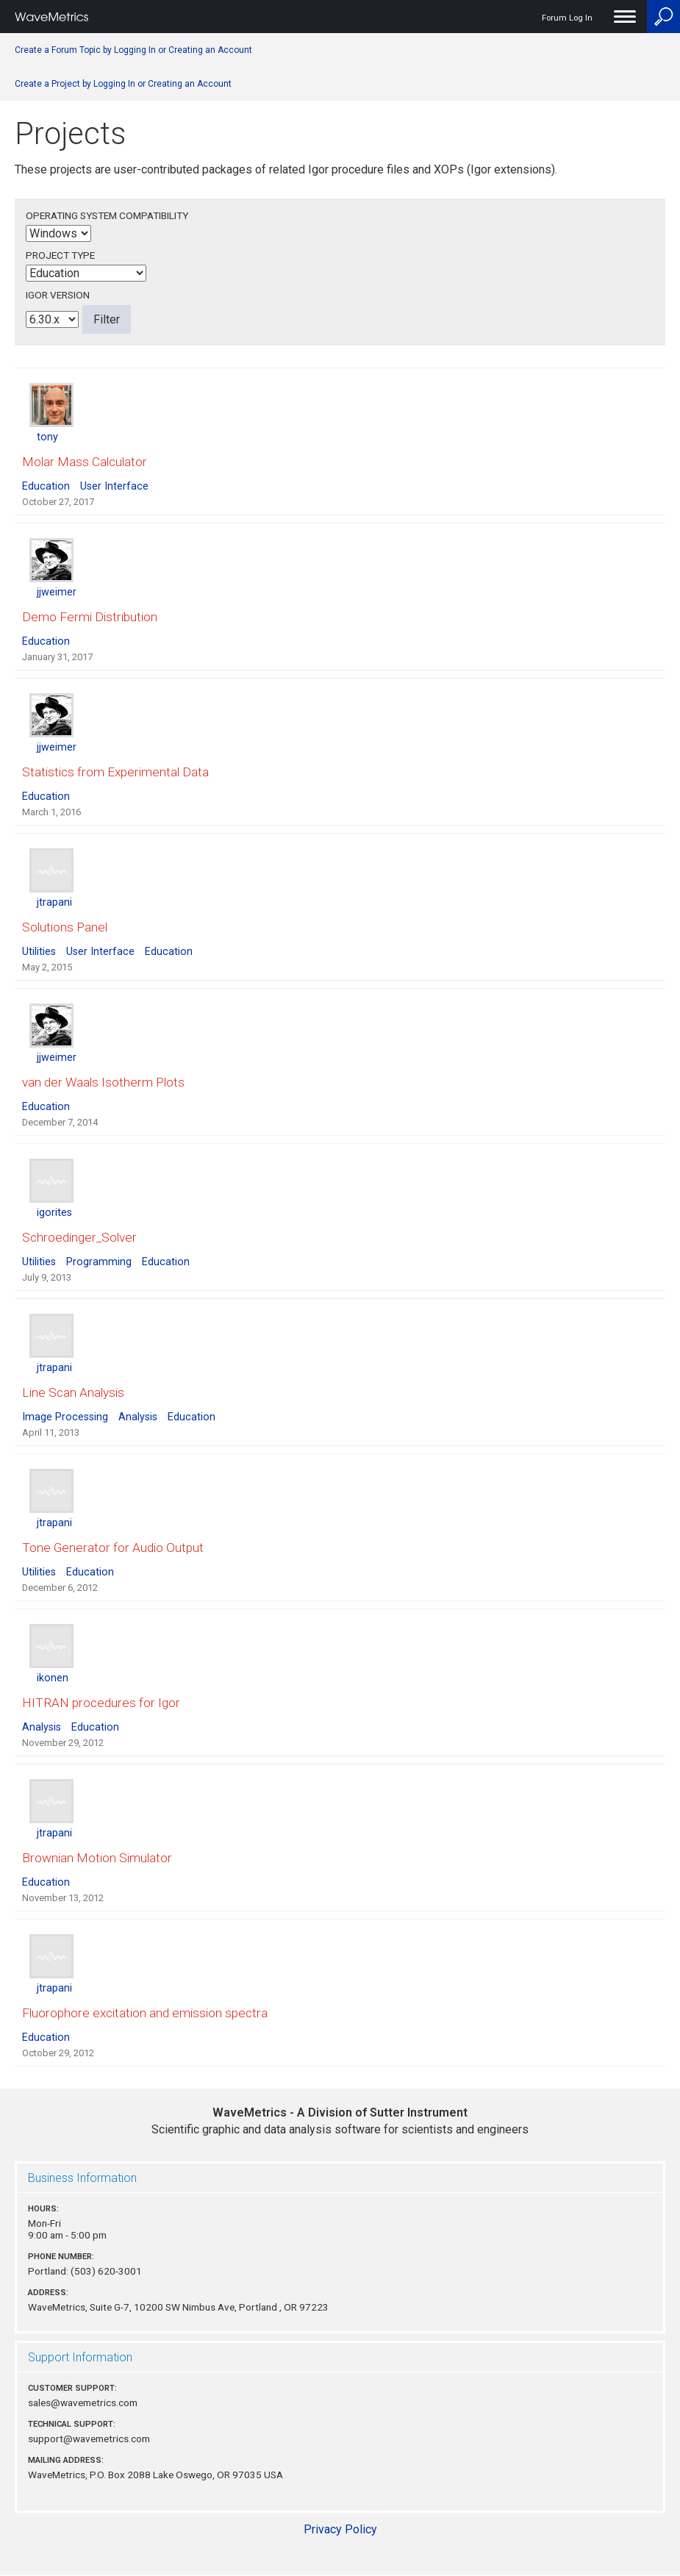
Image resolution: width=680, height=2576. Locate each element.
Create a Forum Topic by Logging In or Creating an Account (133, 50)
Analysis (137, 1417)
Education (46, 486)
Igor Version (58, 295)
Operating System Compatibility (107, 215)
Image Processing (65, 1417)
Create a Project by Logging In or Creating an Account (123, 84)
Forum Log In (567, 18)
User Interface (114, 486)
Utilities (39, 951)
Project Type (60, 255)
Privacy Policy (340, 2529)
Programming (99, 1262)
